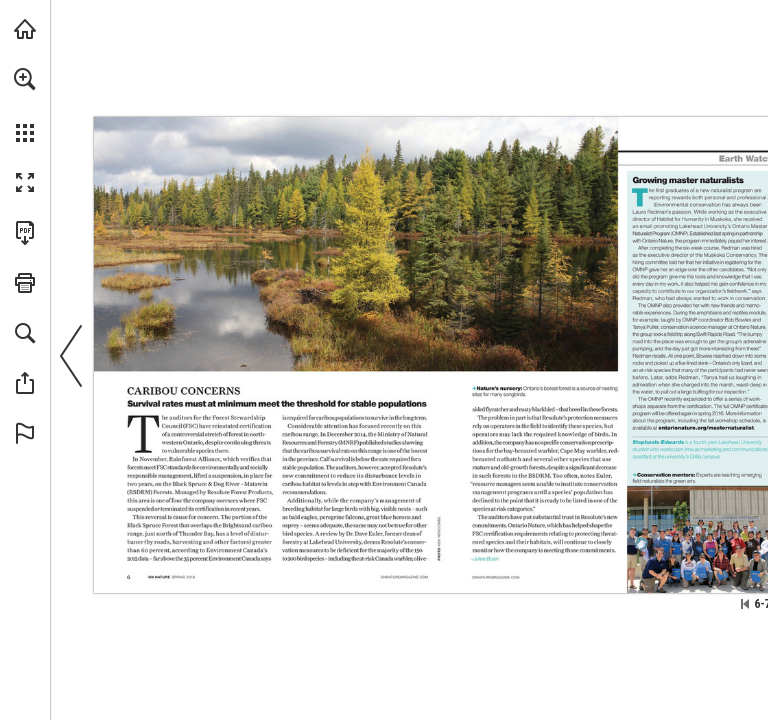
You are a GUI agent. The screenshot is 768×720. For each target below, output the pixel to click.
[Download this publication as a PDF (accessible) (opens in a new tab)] (25, 233)
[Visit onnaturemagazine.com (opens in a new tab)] (25, 29)
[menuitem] (25, 105)
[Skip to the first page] (745, 604)
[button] (25, 79)
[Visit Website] (404, 576)
